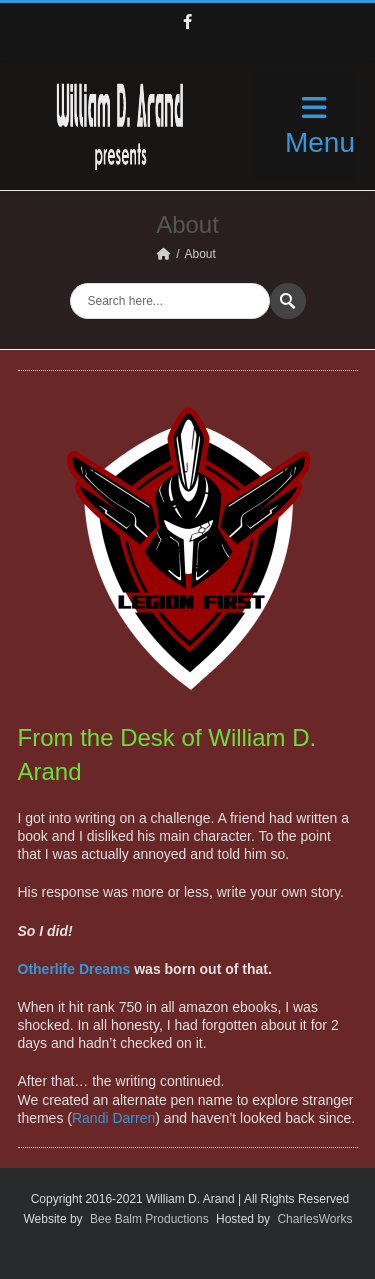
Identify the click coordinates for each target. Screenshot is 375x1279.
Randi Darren (113, 1118)
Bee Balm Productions (149, 1219)
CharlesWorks (314, 1219)
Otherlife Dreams (74, 969)
